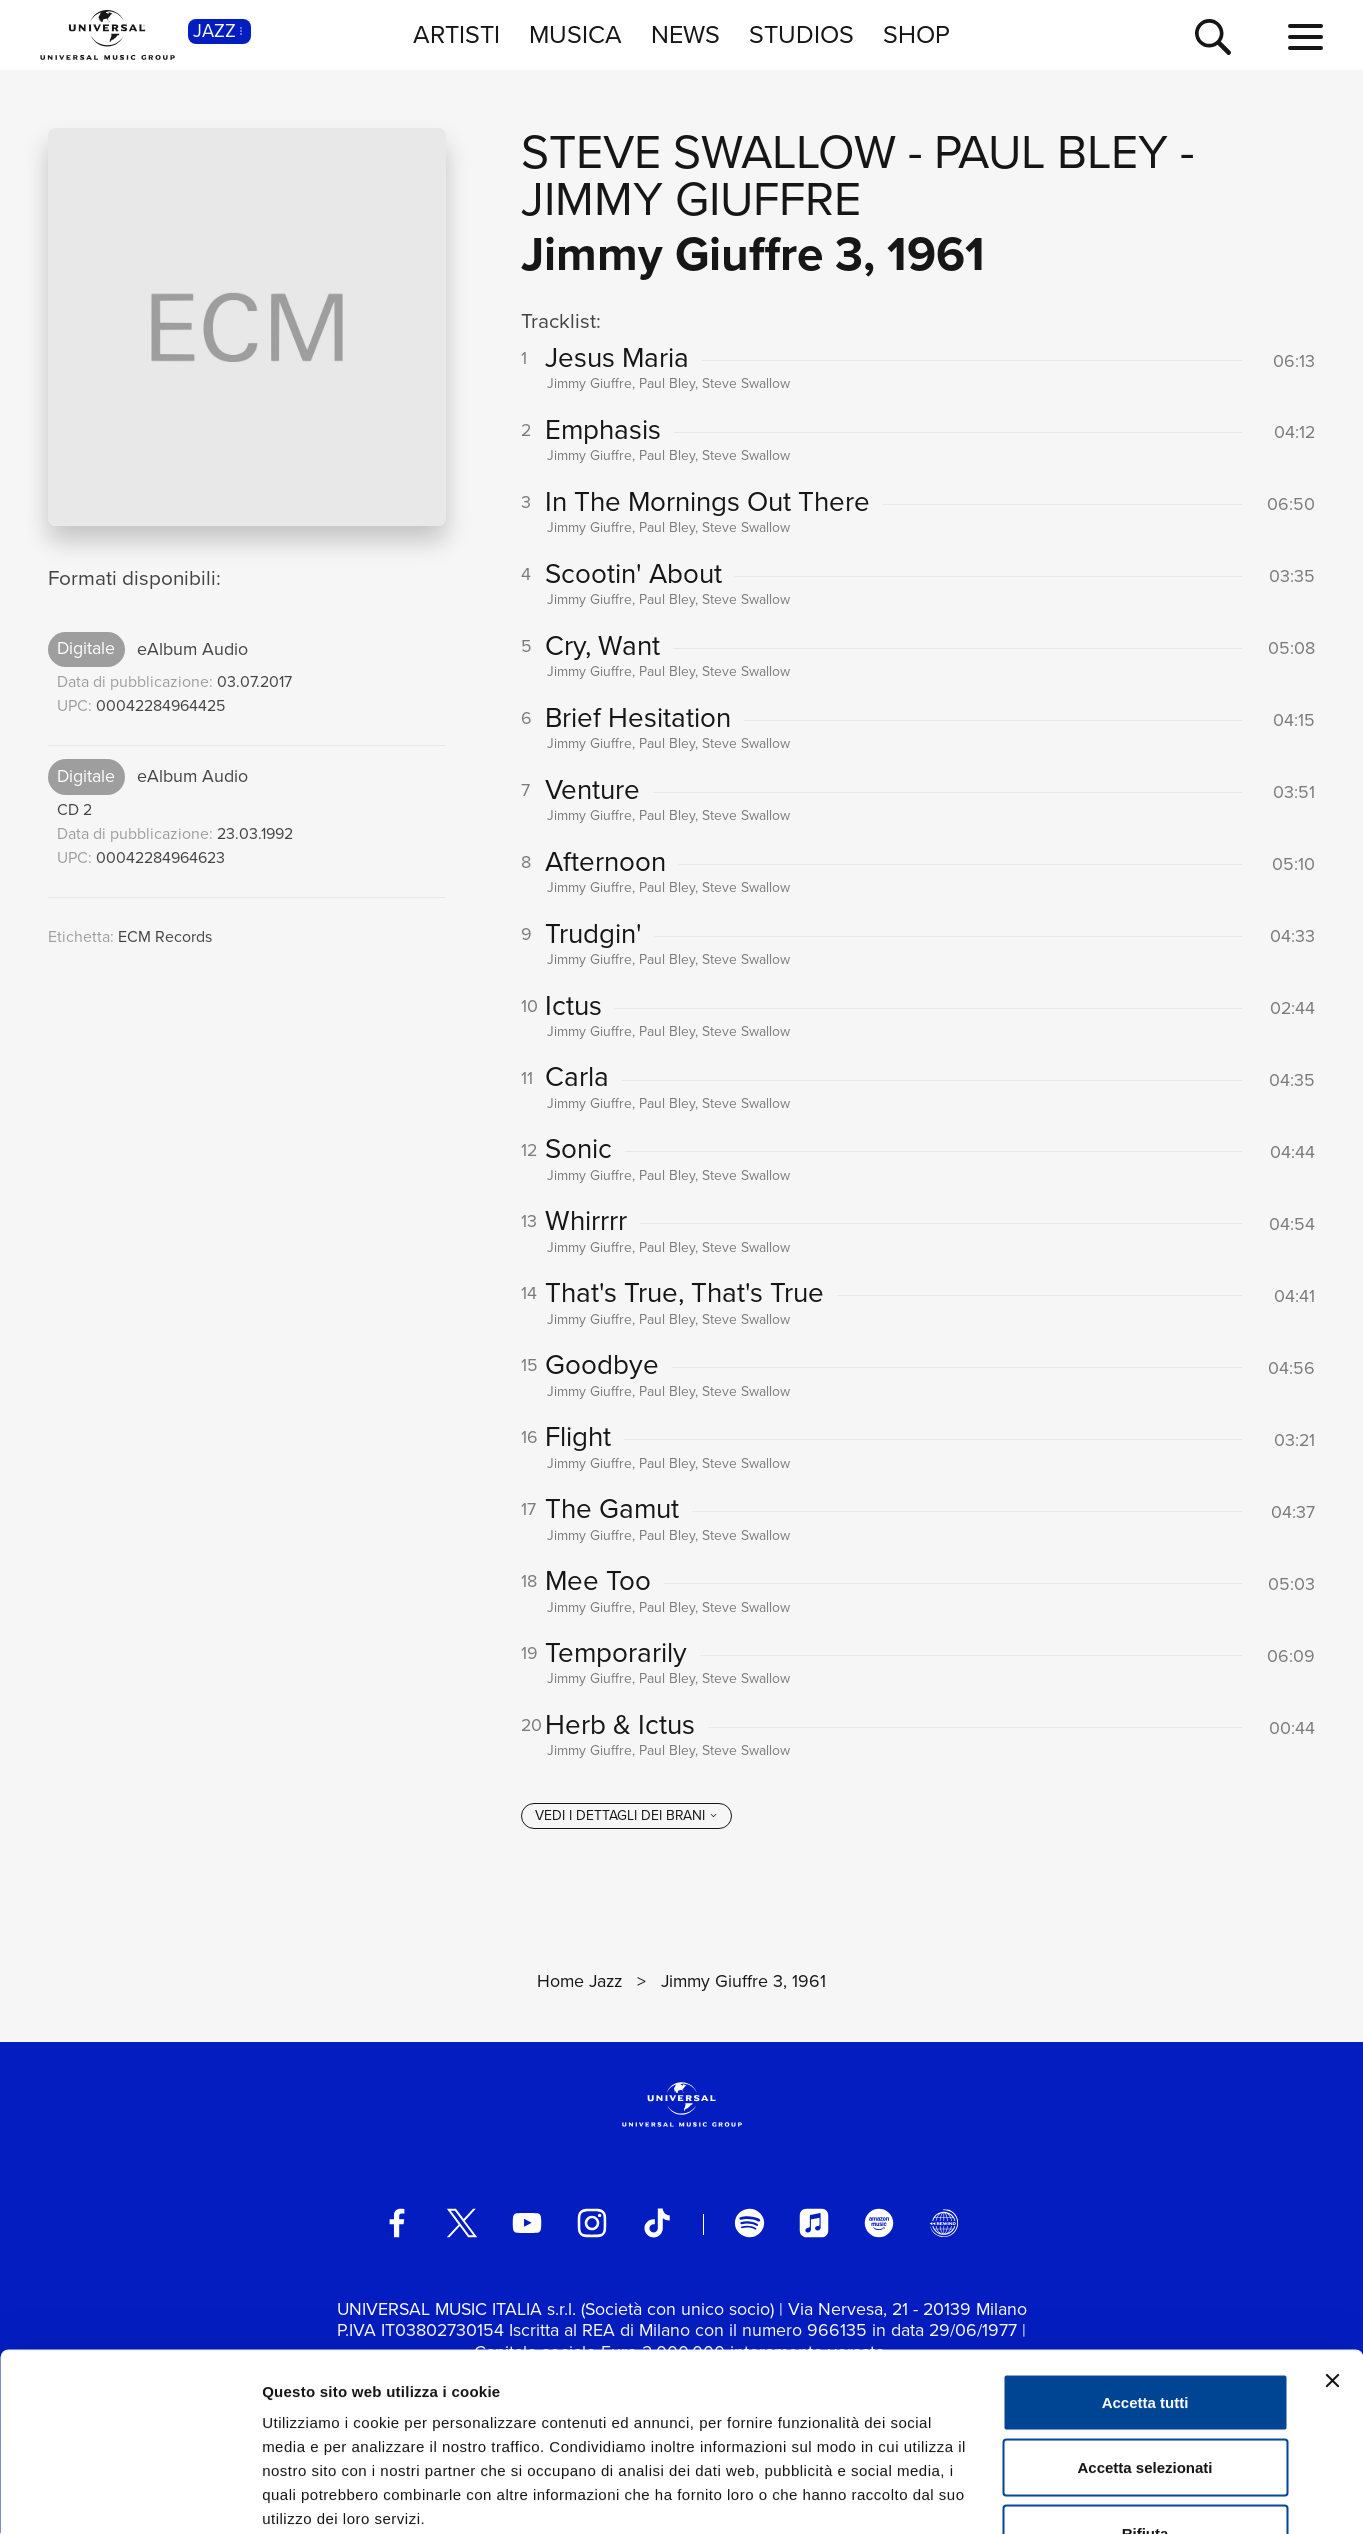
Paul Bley (1051, 151)
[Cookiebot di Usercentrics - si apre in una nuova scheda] (129, 2495)
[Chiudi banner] (1332, 2250)
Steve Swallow (708, 151)
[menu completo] (1305, 38)
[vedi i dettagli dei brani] (626, 1817)
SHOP (916, 34)
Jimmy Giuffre (691, 198)
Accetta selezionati (1144, 2337)
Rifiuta (1145, 2402)
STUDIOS (801, 34)
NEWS (685, 34)
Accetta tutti (1145, 2271)
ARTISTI (456, 34)
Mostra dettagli (1052, 2494)
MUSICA (575, 34)
